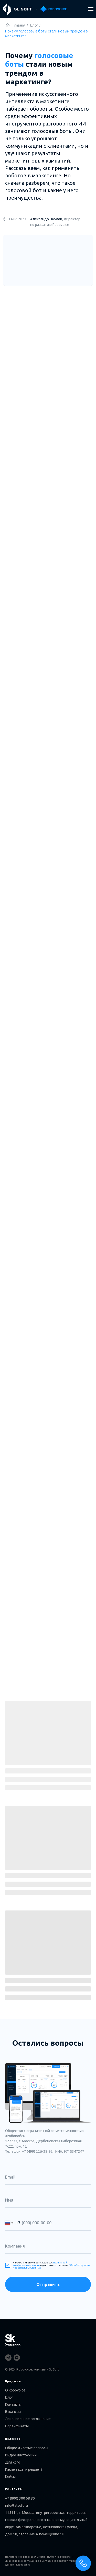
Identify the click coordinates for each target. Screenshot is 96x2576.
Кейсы (10, 2477)
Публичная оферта (59, 2556)
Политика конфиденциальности (25, 2556)
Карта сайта (23, 2564)
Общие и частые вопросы (26, 2448)
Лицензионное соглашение (28, 2419)
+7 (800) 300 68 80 (20, 2498)
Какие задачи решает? (23, 2469)
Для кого (12, 2462)
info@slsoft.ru (16, 2505)
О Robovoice (15, 2390)
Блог (34, 25)
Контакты (13, 2404)
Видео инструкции (21, 2455)
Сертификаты (17, 2426)
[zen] (17, 2357)
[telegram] (8, 2357)
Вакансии (13, 2412)
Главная (15, 25)
